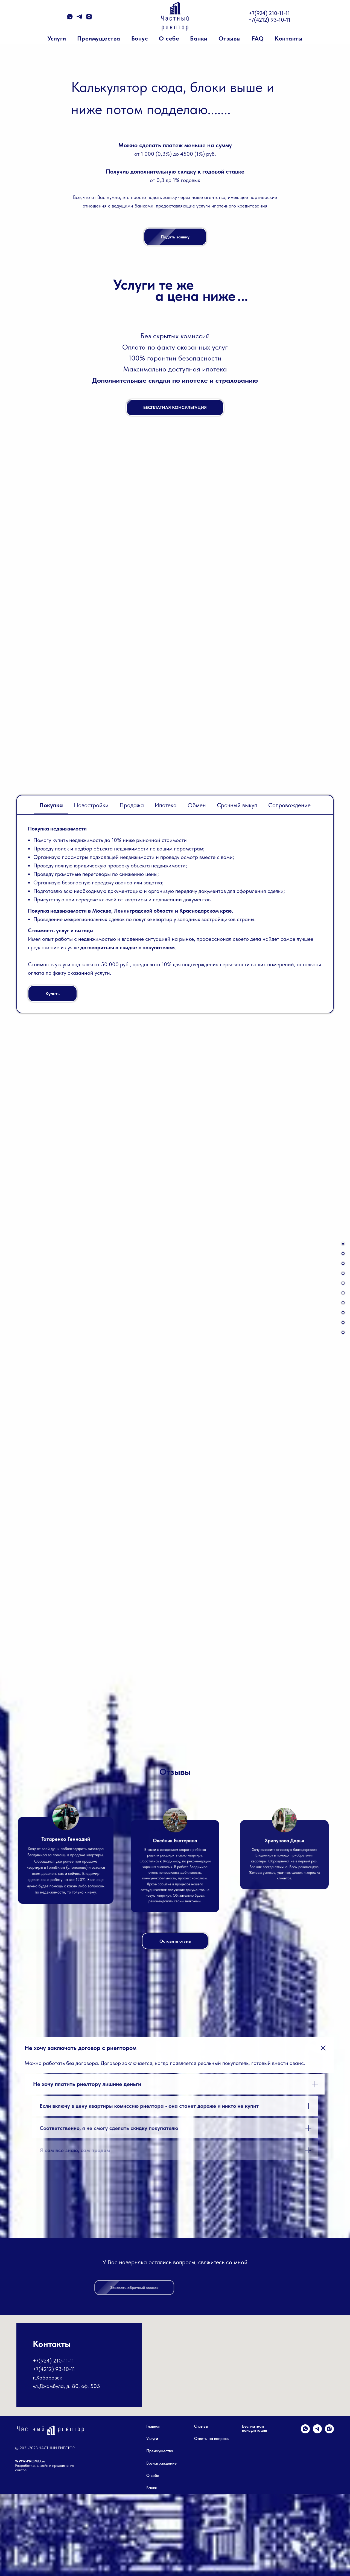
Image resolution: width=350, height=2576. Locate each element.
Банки (199, 38)
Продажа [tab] (131, 805)
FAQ (258, 38)
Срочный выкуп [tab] (237, 805)
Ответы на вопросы (211, 2521)
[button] (343, 1332)
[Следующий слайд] (306, 1552)
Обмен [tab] (197, 805)
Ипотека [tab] (166, 805)
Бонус (139, 38)
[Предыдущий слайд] (44, 1552)
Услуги (57, 38)
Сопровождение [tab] (289, 805)
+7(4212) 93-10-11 (269, 19)
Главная (153, 2508)
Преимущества (98, 38)
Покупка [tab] (51, 805)
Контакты (288, 38)
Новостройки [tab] (91, 805)
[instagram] (89, 18)
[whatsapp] (69, 18)
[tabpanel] (175, 914)
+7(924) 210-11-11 (269, 13)
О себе (169, 38)
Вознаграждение (161, 2545)
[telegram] (79, 18)
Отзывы (229, 38)
